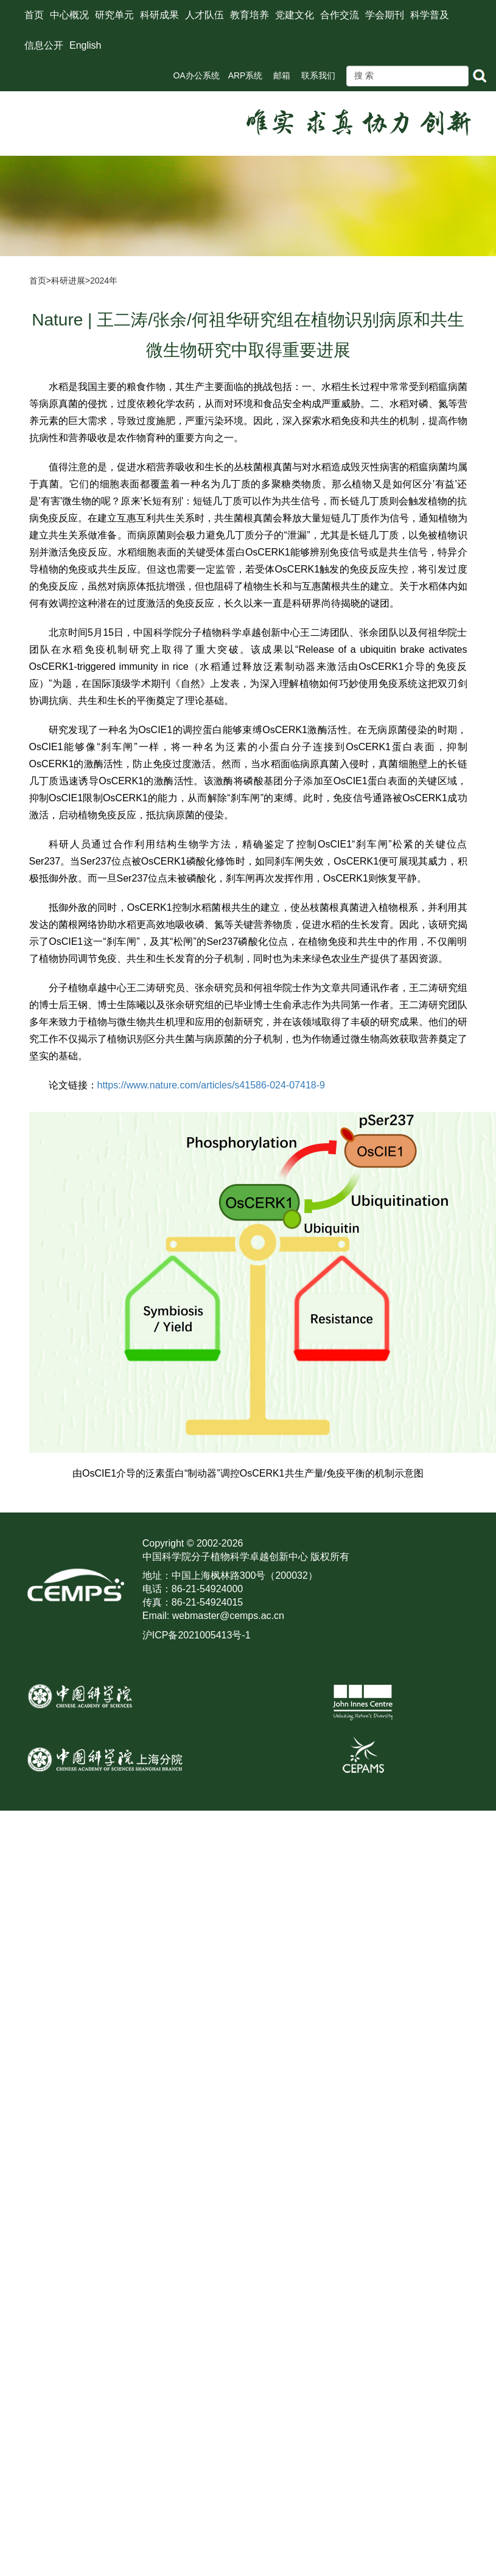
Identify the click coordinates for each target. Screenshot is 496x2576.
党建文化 (294, 15)
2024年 (103, 280)
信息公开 (43, 45)
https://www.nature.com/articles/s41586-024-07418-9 (211, 1085)
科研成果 (159, 15)
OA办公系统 (196, 75)
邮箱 (281, 75)
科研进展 (68, 280)
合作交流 (339, 15)
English (85, 45)
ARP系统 (245, 75)
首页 (34, 15)
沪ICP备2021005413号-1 (196, 1635)
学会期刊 (384, 15)
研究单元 (114, 15)
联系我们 (318, 75)
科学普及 (429, 15)
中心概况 (69, 15)
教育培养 (249, 15)
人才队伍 (204, 15)
